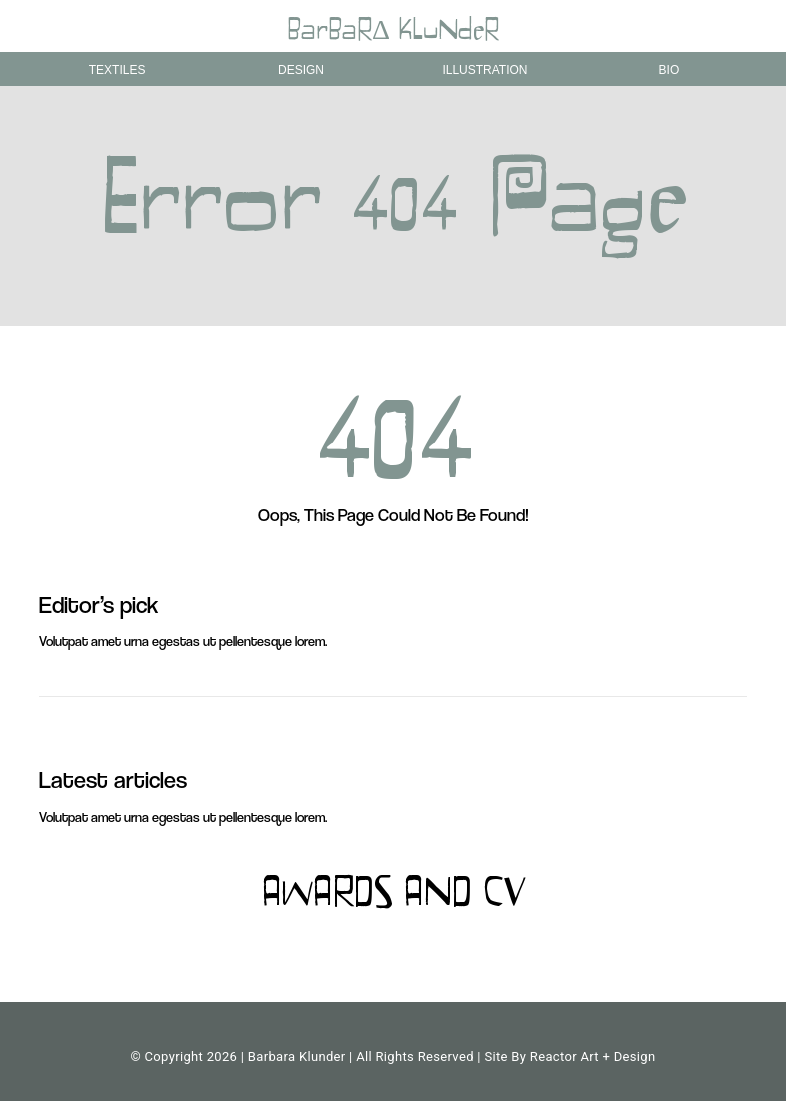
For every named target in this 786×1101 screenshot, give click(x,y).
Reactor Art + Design (593, 1056)
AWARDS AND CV (393, 895)
